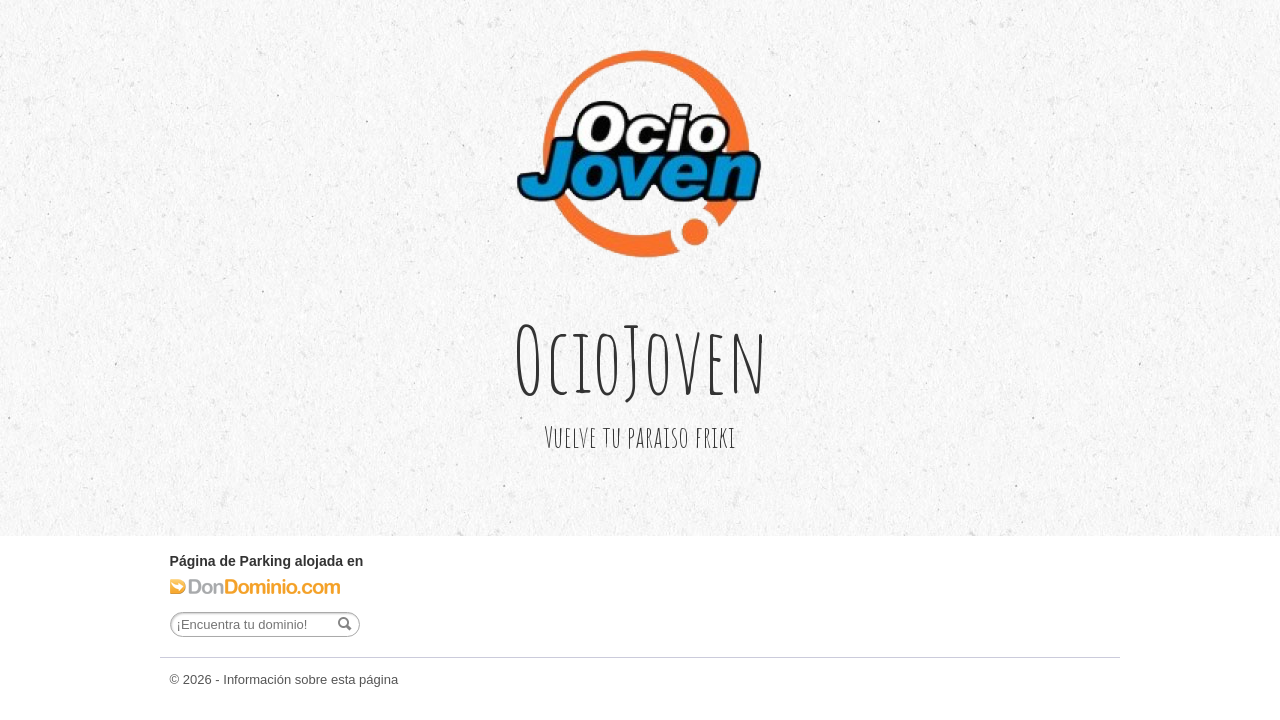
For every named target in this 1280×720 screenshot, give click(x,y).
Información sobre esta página (310, 679)
